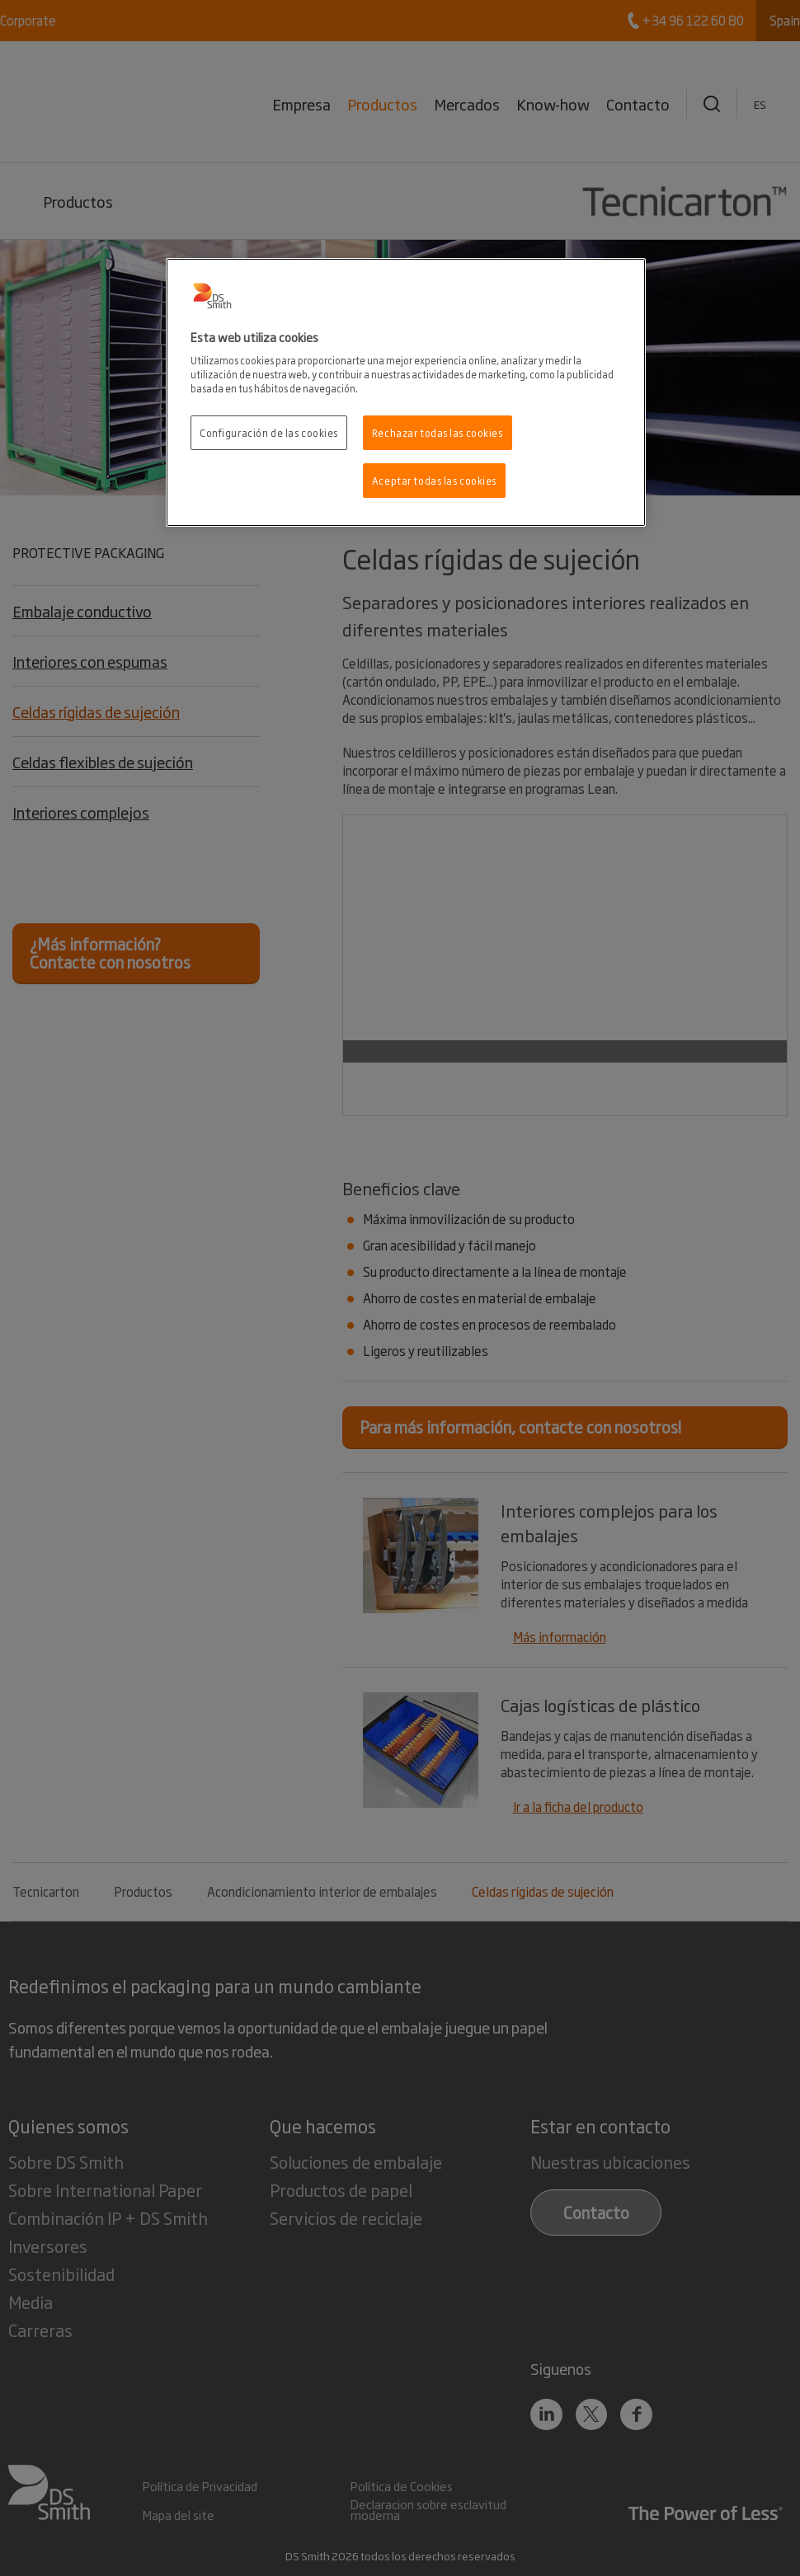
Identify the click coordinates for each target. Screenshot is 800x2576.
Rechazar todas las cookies (437, 432)
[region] (406, 393)
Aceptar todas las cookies (434, 480)
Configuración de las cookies (269, 432)
